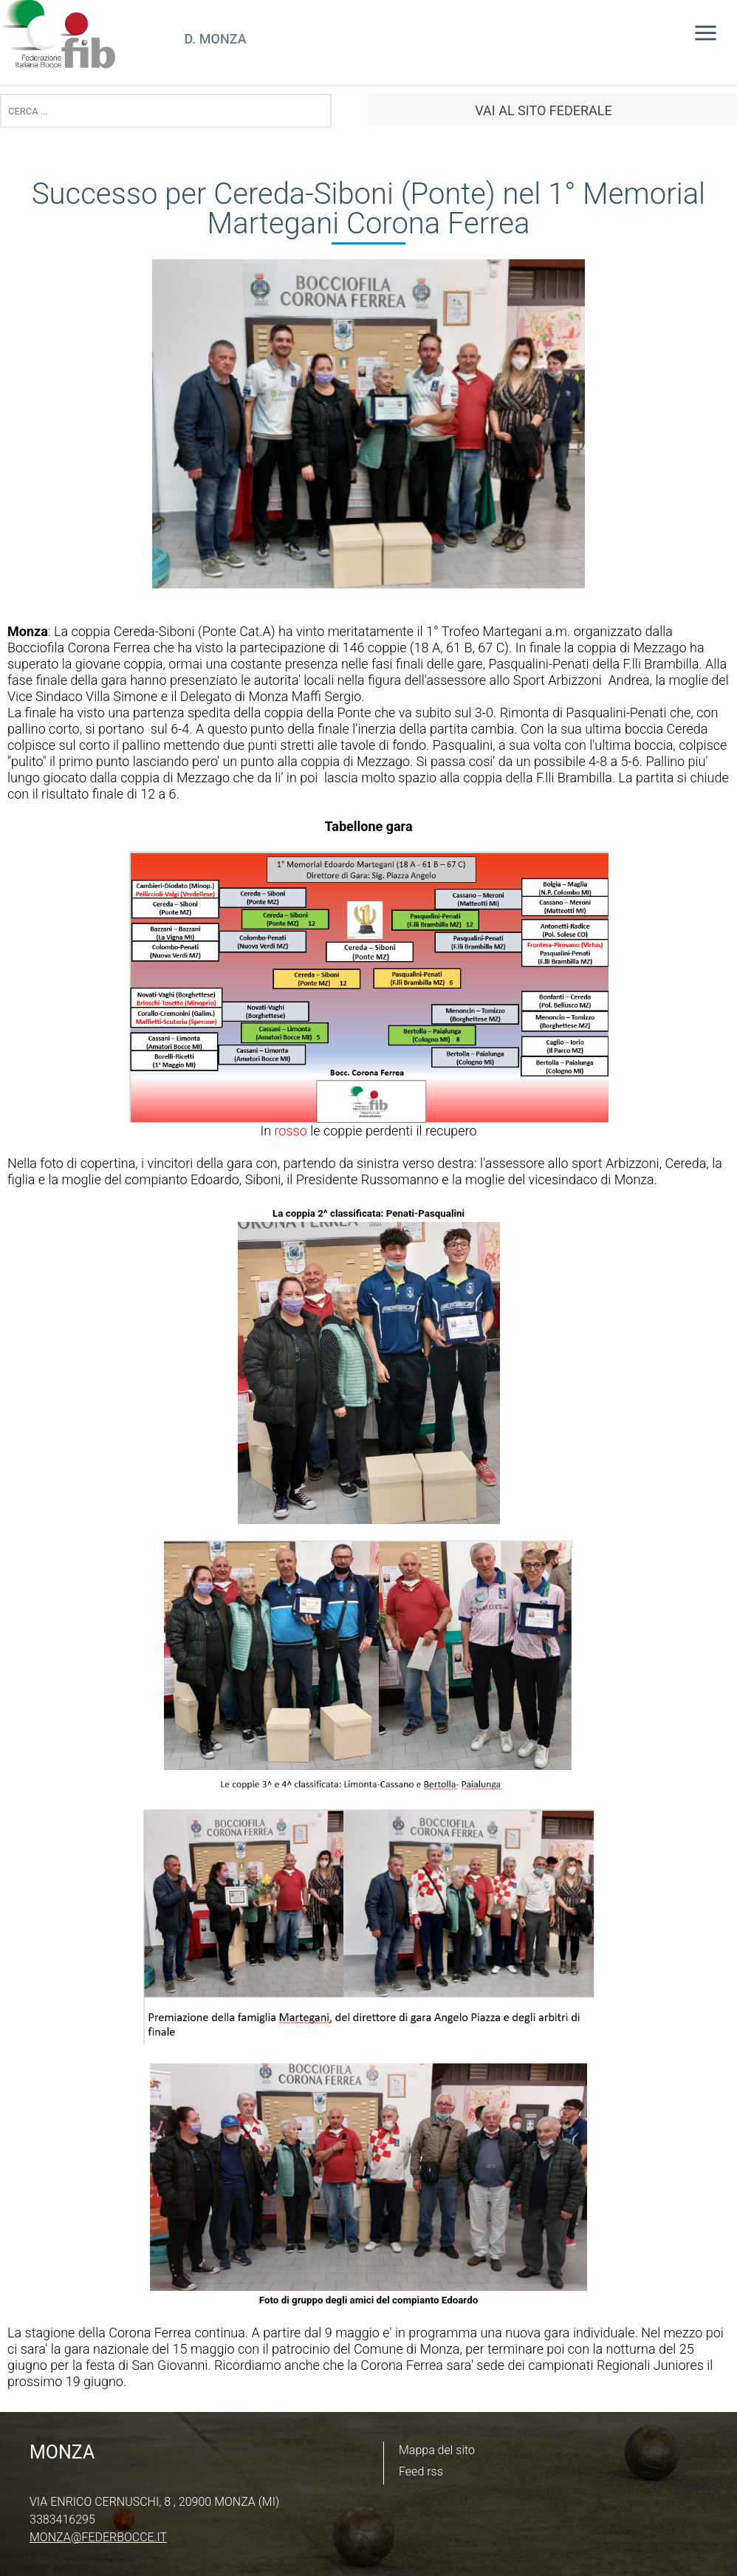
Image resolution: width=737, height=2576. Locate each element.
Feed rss (421, 2471)
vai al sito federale (543, 110)
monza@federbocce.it (98, 2537)
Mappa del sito (437, 2450)
